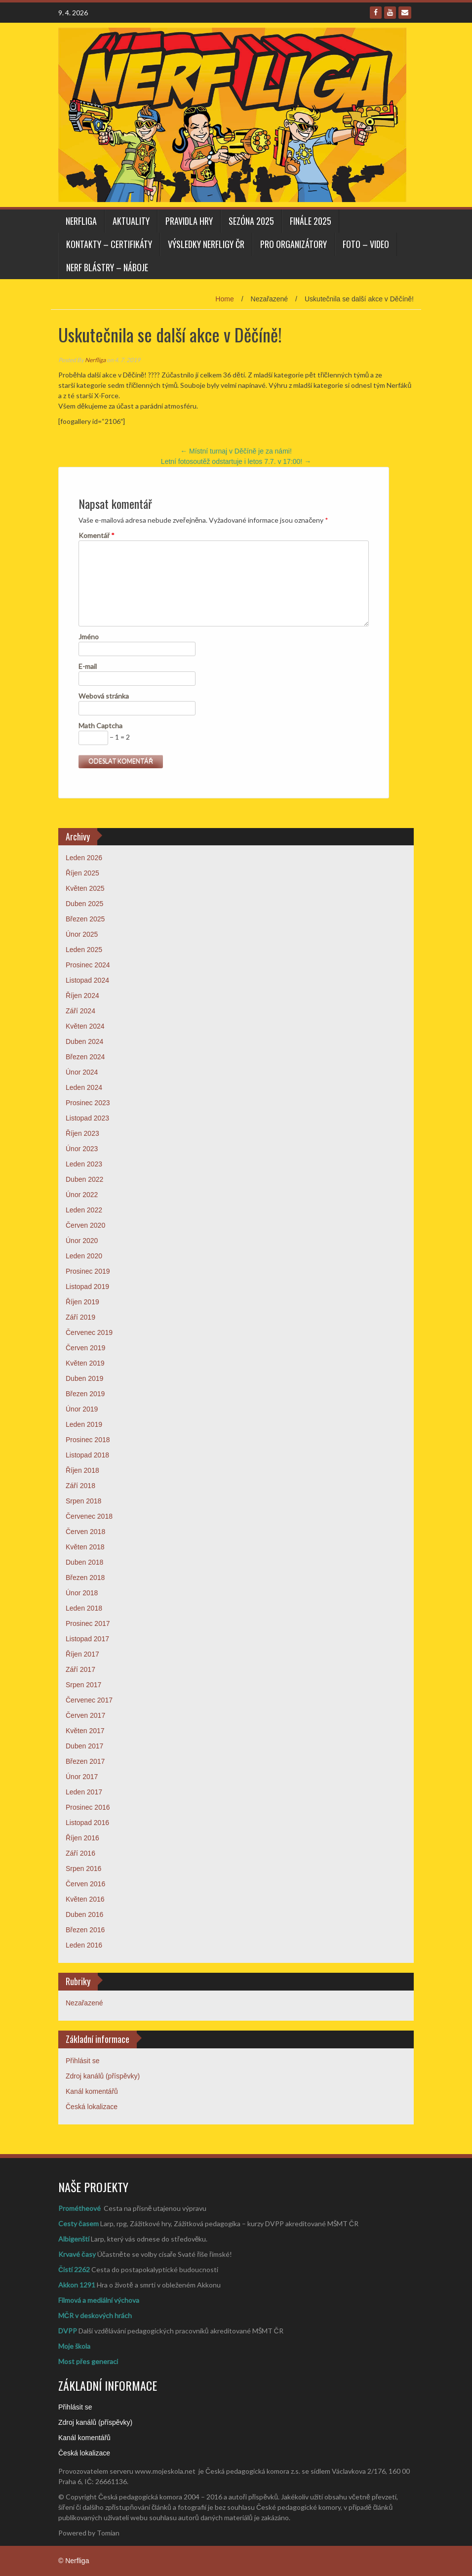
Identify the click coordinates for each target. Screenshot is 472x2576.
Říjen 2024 (82, 995)
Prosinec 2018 (88, 1440)
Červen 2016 (85, 1884)
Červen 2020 (85, 1225)
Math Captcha (100, 725)
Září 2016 (80, 1853)
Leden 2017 (84, 1792)
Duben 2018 (84, 1562)
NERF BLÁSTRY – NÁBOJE (107, 267)
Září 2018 (80, 1486)
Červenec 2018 (89, 1516)
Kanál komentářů (92, 2091)
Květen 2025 (85, 888)
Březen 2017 (85, 1761)
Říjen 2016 (82, 1838)
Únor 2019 (82, 1409)
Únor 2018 (82, 1593)
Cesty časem (78, 2223)
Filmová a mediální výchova (98, 2300)
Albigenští (73, 2239)
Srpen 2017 (83, 1685)
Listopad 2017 (87, 1639)
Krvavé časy (77, 2254)
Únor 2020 (82, 1241)
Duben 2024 (84, 1041)
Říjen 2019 (82, 1302)
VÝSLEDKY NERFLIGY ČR (206, 244)
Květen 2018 (85, 1547)
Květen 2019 (85, 1363)
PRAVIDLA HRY (189, 220)
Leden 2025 (84, 950)
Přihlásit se (82, 2061)
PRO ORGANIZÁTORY (293, 244)
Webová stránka (104, 696)
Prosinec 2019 (88, 1271)
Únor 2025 (82, 934)
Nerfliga (81, 220)
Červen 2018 (85, 1532)
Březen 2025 (85, 919)
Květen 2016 (85, 1899)
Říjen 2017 (82, 1654)
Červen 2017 (85, 1715)
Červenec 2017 (89, 1700)
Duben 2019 (84, 1378)
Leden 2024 (84, 1087)
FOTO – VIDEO (366, 244)
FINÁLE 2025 (310, 220)
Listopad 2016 (87, 1823)
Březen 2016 (85, 1930)
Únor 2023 (82, 1149)
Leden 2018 (84, 1608)
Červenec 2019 (89, 1332)
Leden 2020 (84, 1256)
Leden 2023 (84, 1164)
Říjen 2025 (82, 873)
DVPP (67, 2331)
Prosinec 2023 (88, 1103)
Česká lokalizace (92, 2107)
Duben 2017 (84, 1746)
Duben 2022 (84, 1179)
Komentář (97, 535)
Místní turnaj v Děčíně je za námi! (236, 451)
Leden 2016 (84, 1945)
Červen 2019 (85, 1348)
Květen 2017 (85, 1731)
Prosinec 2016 (88, 1807)
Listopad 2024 (87, 980)
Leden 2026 (84, 858)
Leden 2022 (84, 1210)
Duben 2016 (84, 1914)
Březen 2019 (85, 1394)
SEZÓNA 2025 (251, 220)
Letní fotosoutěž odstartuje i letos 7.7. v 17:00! (236, 461)
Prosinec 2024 (88, 965)
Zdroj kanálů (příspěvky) (103, 2076)
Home (224, 299)
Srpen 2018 (83, 1501)
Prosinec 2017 (88, 1623)
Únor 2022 (82, 1195)
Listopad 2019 (87, 1286)
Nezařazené (84, 2003)
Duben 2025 (84, 904)
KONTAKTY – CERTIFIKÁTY (109, 244)
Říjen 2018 (82, 1470)
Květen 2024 (85, 1026)
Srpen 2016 (83, 1868)
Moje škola (74, 2346)
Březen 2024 (85, 1057)
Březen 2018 (85, 1577)
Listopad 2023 (87, 1118)
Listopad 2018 (87, 1455)
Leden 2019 (84, 1424)
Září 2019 (80, 1317)
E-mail (88, 666)
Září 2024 (80, 1011)
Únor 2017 (82, 1777)
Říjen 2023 (82, 1133)
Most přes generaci (88, 2361)
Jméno (89, 636)
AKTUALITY (131, 220)
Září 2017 (80, 1669)
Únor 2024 (82, 1072)
